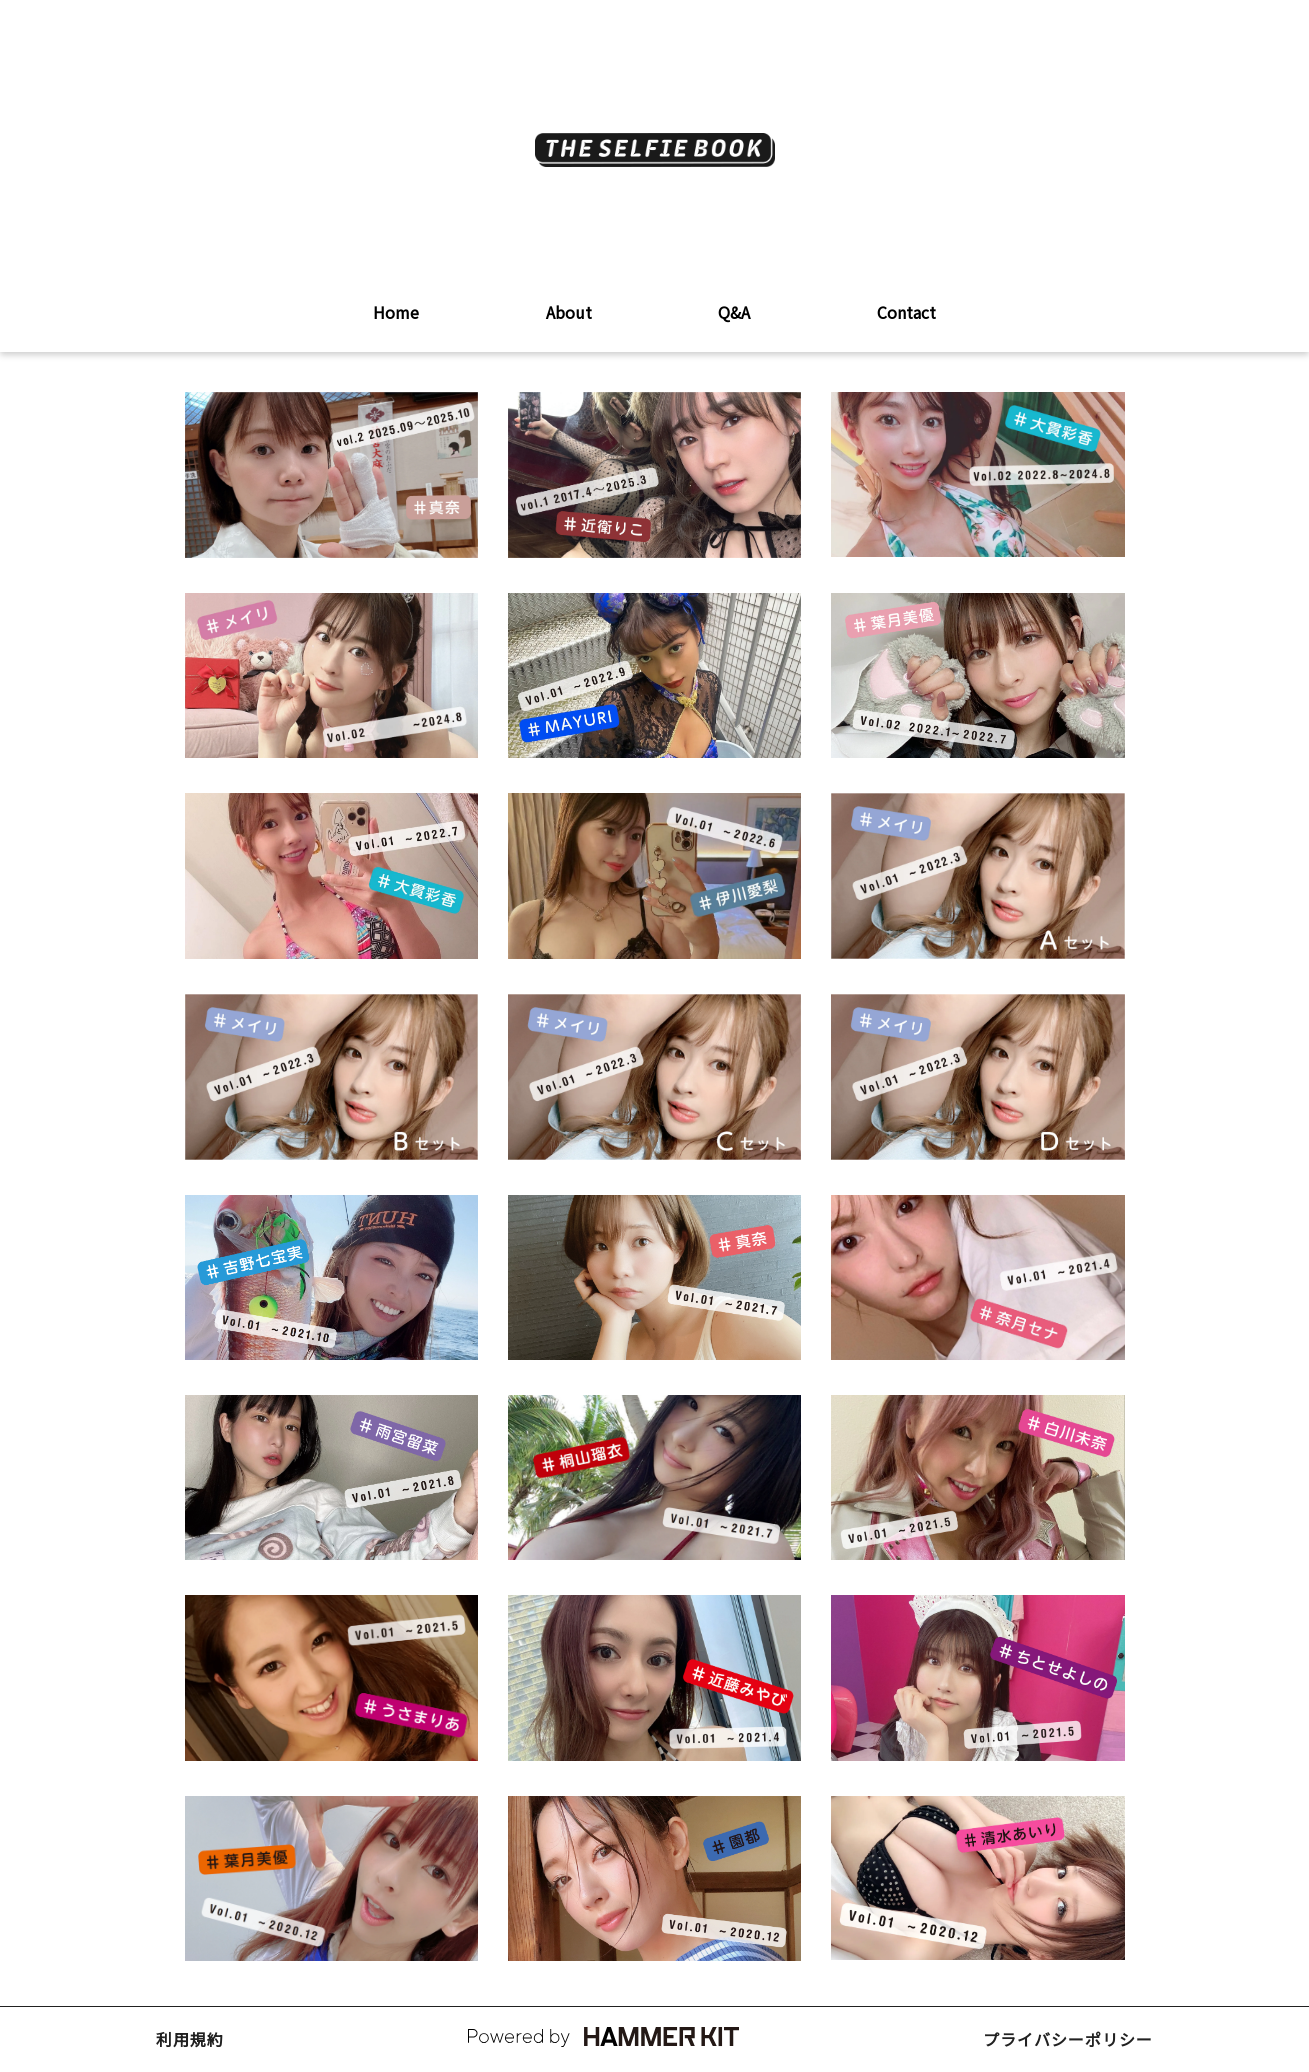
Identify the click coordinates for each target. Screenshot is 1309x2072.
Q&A (734, 312)
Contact (906, 312)
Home (396, 312)
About (569, 312)
